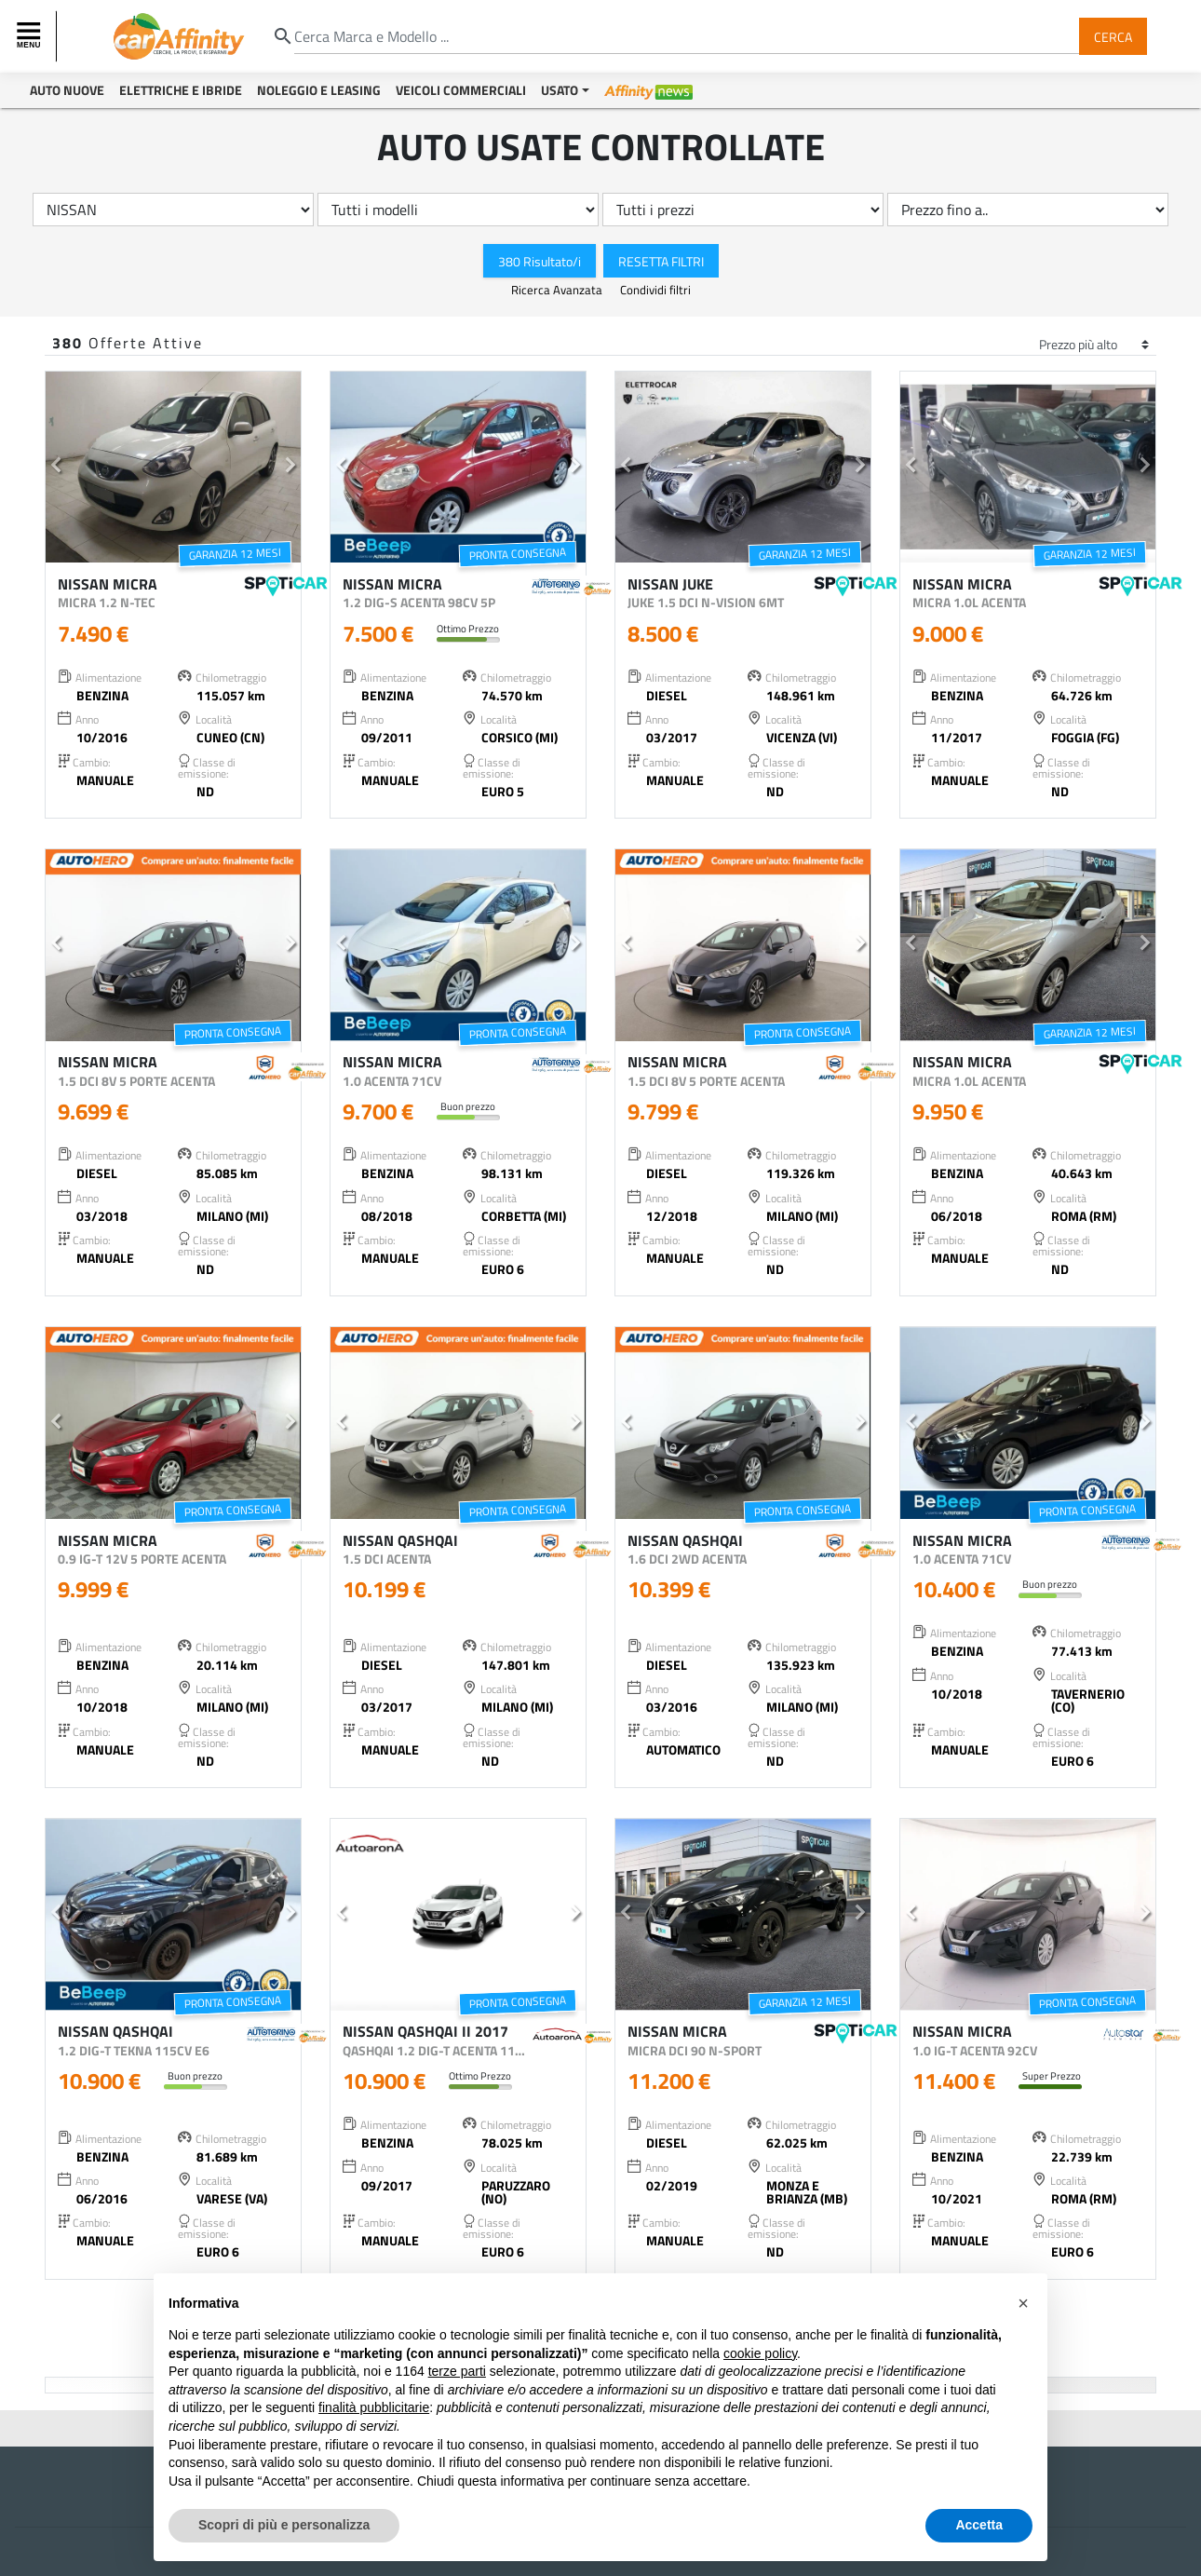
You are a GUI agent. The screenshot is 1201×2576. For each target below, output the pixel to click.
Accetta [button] (979, 2524)
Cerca (1113, 36)
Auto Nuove (67, 90)
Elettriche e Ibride (180, 90)
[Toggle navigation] (31, 36)
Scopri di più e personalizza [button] (284, 2524)
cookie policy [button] (760, 2353)
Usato (559, 90)
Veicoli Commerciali (461, 90)
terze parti (457, 2371)
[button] (56, 467)
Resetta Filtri (661, 260)
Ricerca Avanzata (558, 289)
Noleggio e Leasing (319, 90)
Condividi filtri (655, 289)
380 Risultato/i (539, 260)
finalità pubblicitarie (373, 2407)
